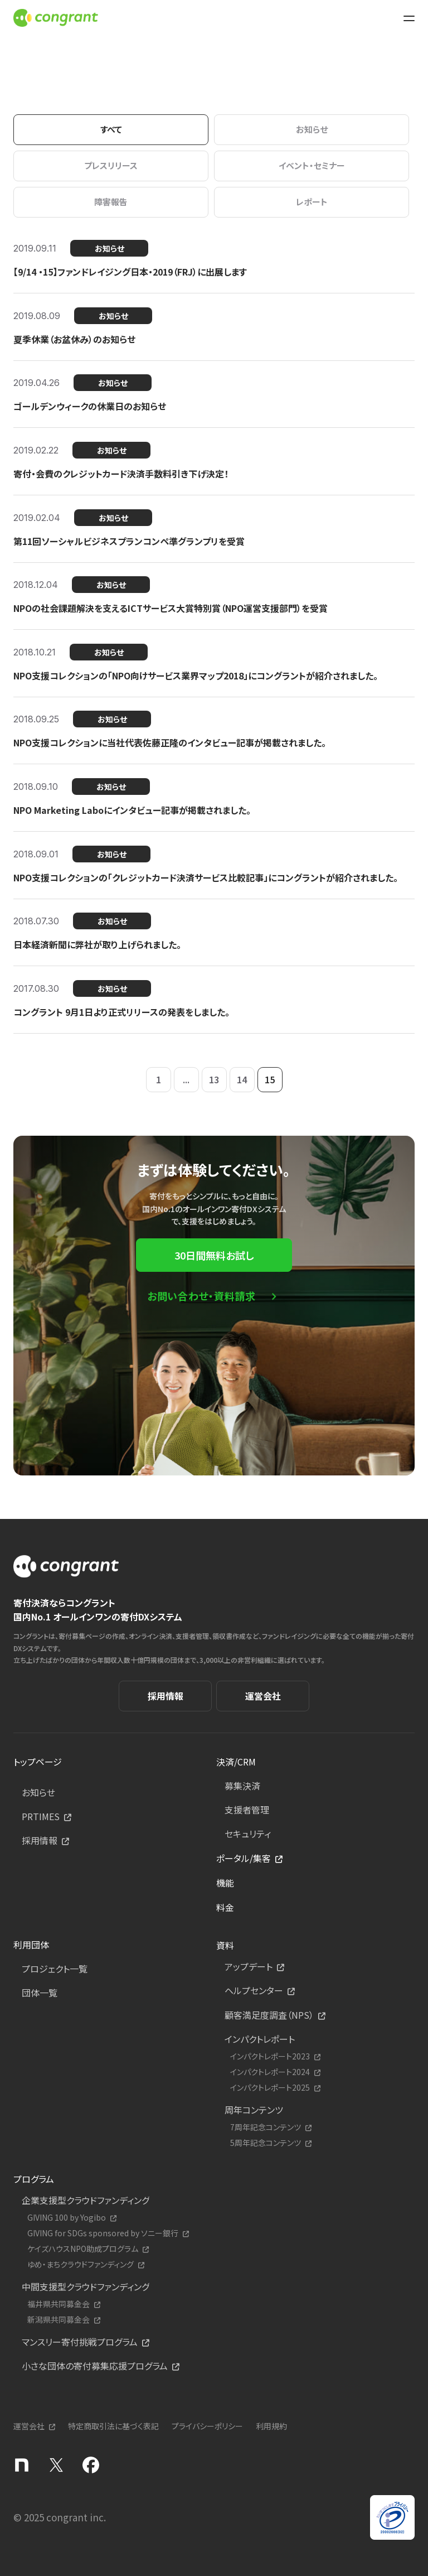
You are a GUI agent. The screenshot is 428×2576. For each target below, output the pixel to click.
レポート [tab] (312, 202)
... (186, 1079)
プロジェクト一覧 (54, 1968)
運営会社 (263, 1695)
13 (214, 1079)
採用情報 (165, 1695)
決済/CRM (236, 1761)
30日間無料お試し (214, 1255)
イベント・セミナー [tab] (312, 165)
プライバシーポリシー (207, 2426)
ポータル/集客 (243, 1858)
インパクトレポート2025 (270, 2087)
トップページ (37, 1761)
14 (242, 1079)
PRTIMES (41, 1816)
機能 (225, 1882)
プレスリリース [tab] (111, 165)
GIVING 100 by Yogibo (66, 2217)
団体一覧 (39, 1992)
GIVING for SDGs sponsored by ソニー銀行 (102, 2233)
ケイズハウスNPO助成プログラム (82, 2249)
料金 (225, 1907)
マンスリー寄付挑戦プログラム (80, 2341)
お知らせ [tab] (312, 129)
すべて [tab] (111, 129)
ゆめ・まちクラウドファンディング (80, 2264)
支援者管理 (247, 1809)
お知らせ (38, 1792)
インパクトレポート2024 (270, 2072)
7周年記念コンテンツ (265, 2127)
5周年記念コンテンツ (265, 2143)
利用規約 (271, 2426)
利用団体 (31, 1944)
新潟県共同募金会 (58, 2319)
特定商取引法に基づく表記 (113, 2426)
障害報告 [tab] (111, 202)
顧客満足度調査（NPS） (269, 2015)
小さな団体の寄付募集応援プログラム (95, 2365)
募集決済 (242, 1785)
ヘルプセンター (254, 1990)
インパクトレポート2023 (270, 2056)
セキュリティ (248, 1833)
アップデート (249, 1966)
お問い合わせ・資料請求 (201, 1296)
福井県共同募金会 (58, 2304)
